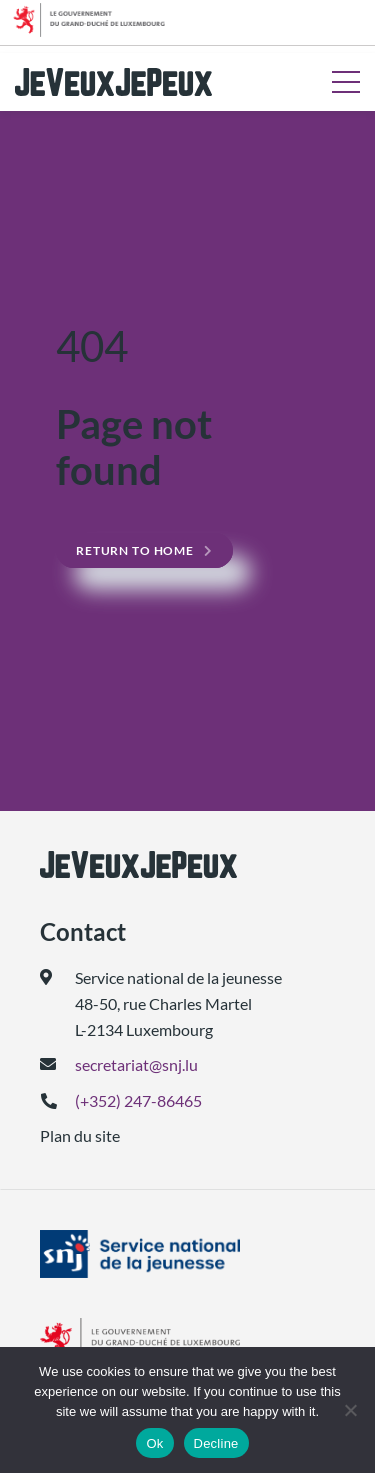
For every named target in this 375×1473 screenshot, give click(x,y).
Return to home (135, 550)
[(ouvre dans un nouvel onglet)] (187, 1254)
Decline (216, 1443)
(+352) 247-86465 (138, 1100)
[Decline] (350, 1410)
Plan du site (80, 1135)
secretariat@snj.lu (136, 1064)
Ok (154, 1443)
